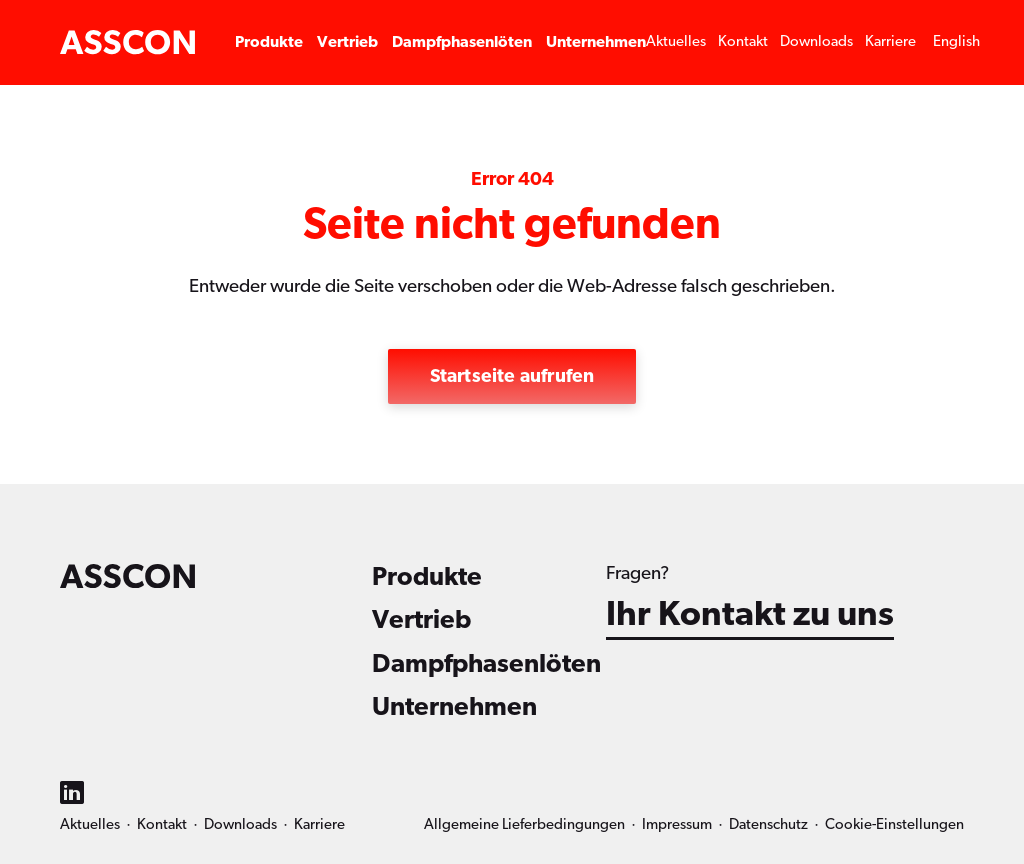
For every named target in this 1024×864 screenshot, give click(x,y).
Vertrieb (347, 42)
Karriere (890, 41)
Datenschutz (768, 824)
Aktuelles (676, 41)
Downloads (816, 41)
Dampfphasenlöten (462, 42)
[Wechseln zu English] (956, 42)
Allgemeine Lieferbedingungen (524, 824)
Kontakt (743, 41)
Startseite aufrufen (512, 376)
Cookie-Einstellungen (894, 824)
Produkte (269, 42)
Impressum (677, 824)
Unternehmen (596, 42)
